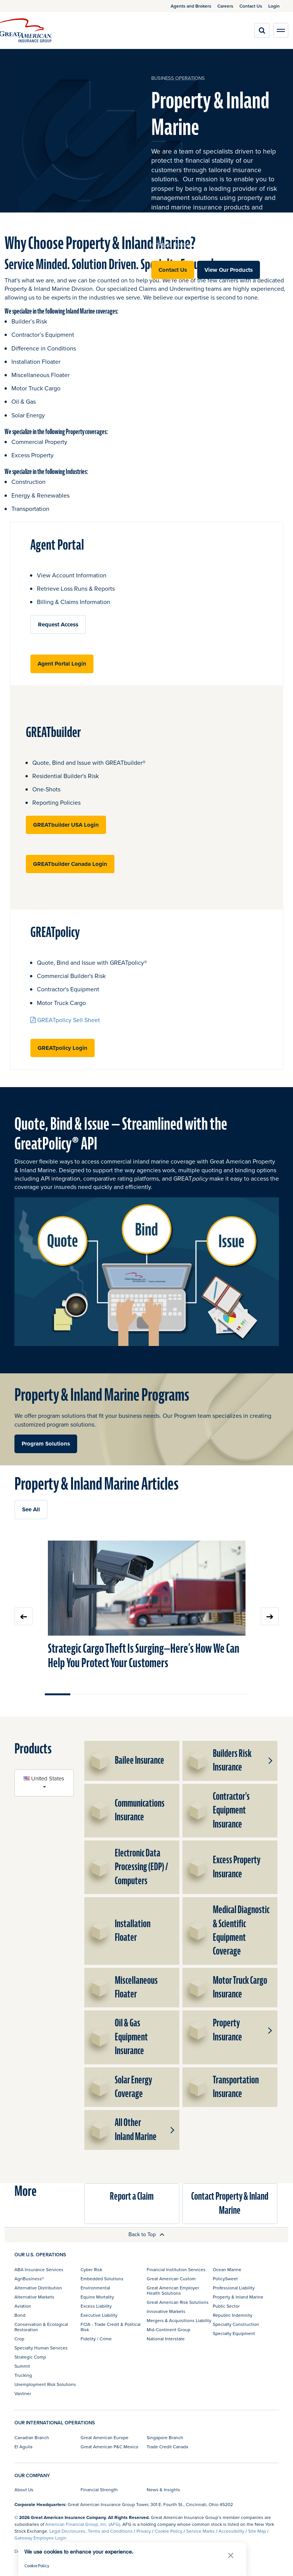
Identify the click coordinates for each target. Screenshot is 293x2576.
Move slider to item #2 (83, 1694)
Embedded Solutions (102, 2278)
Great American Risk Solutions (178, 2302)
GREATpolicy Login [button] (62, 1048)
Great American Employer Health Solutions (173, 2290)
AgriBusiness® (29, 2278)
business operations (178, 78)
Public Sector (226, 2306)
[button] (269, 1760)
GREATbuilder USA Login (66, 825)
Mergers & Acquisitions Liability (179, 2320)
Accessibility (231, 2531)
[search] (261, 30)
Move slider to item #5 (159, 1694)
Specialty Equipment (234, 2333)
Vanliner (22, 2393)
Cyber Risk (91, 2269)
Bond (19, 2315)
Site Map (257, 2531)
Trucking (23, 2375)
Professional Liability (234, 2287)
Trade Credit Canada (167, 2446)
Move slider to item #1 (57, 1694)
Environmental (95, 2287)
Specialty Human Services (41, 2348)
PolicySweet (225, 2278)
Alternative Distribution (38, 2287)
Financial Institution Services (176, 2269)
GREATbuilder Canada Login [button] (70, 864)
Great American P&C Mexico (109, 2446)
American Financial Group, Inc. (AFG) (82, 2524)
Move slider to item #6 (185, 1694)
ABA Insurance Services (38, 2269)
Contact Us (172, 270)
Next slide (270, 1616)
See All (31, 1509)
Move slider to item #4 (134, 1694)
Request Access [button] (58, 624)
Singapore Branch (165, 2437)
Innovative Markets (166, 2311)
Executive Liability (99, 2315)
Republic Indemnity (232, 2315)
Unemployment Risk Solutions (45, 2384)
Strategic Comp (30, 2357)
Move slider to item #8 (236, 1694)
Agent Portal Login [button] (62, 663)
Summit (22, 2366)
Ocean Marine (227, 2269)
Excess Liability (96, 2306)
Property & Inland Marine (238, 2297)
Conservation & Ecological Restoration (41, 2327)
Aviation (22, 2306)
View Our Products (228, 270)
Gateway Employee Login (40, 2538)
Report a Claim (132, 2196)
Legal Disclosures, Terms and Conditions (91, 2531)
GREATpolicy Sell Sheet (65, 1020)
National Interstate (166, 2338)
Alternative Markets (34, 2297)
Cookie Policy (168, 2531)
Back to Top (146, 2234)
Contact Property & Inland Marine (229, 2203)
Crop (19, 2338)
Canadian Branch (31, 2437)
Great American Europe (104, 2437)
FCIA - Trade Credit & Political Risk (111, 2327)
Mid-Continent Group (168, 2329)
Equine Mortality (97, 2297)
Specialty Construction (236, 2324)
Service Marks (200, 2531)
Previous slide (23, 1616)
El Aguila (23, 2446)
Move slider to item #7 (210, 1694)
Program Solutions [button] (46, 1443)
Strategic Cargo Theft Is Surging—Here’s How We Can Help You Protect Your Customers (143, 1656)
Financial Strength (99, 2489)
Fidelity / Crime (96, 2338)
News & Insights (163, 2489)
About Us (23, 2489)
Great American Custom (171, 2278)
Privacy (143, 2531)
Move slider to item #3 (108, 1694)
